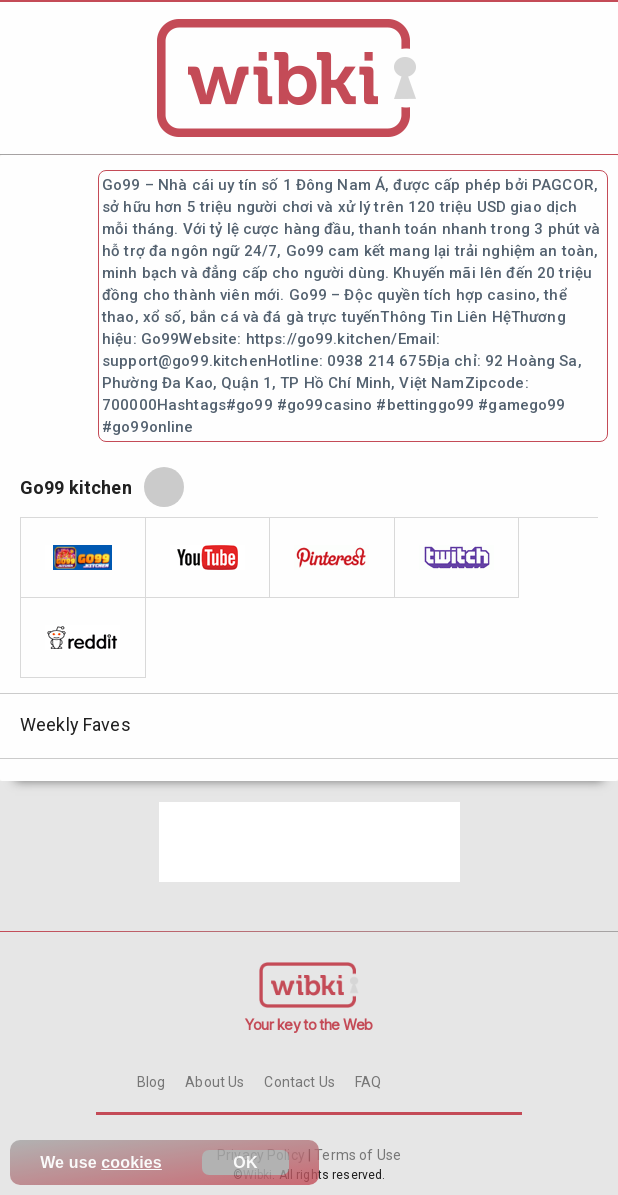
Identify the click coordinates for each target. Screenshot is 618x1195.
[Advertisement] (309, 842)
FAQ (368, 1082)
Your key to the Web (309, 1024)
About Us (214, 1082)
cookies (131, 1162)
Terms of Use (356, 1155)
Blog (151, 1082)
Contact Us (299, 1082)
